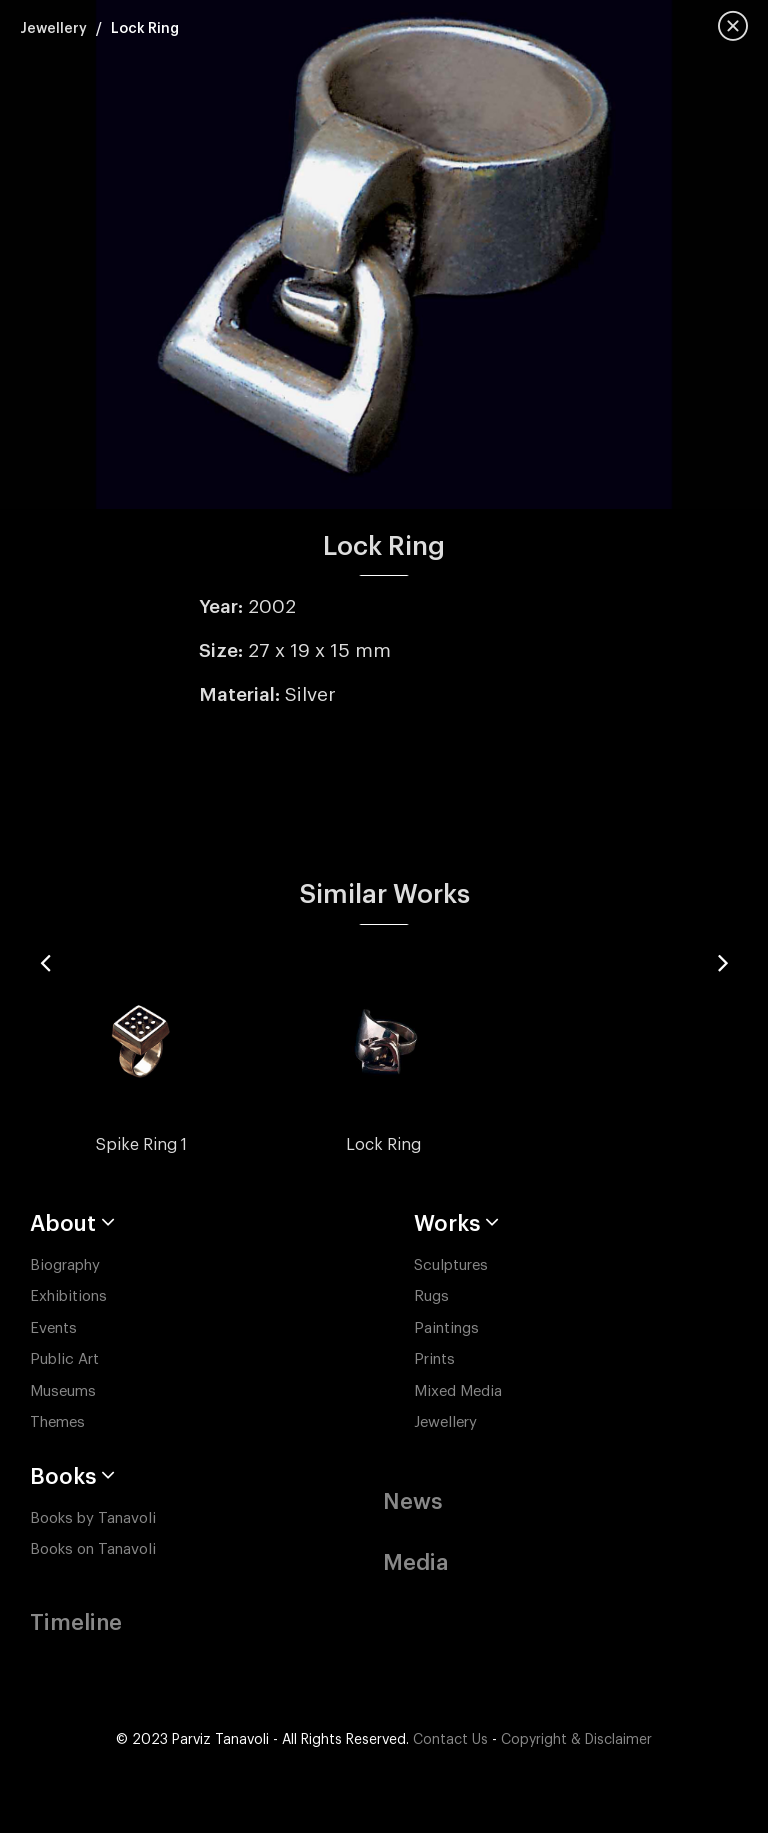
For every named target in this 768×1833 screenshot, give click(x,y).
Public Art (64, 1359)
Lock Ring (383, 1145)
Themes (57, 1422)
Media (415, 1563)
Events (53, 1328)
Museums (63, 1391)
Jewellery (53, 29)
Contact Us (450, 1740)
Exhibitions (68, 1296)
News (412, 1502)
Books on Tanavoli (93, 1549)
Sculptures (451, 1265)
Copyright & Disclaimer (576, 1740)
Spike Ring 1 (141, 1145)
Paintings (446, 1328)
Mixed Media (458, 1391)
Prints (434, 1359)
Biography (65, 1265)
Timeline (76, 1623)
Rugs (431, 1296)
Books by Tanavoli (93, 1518)
